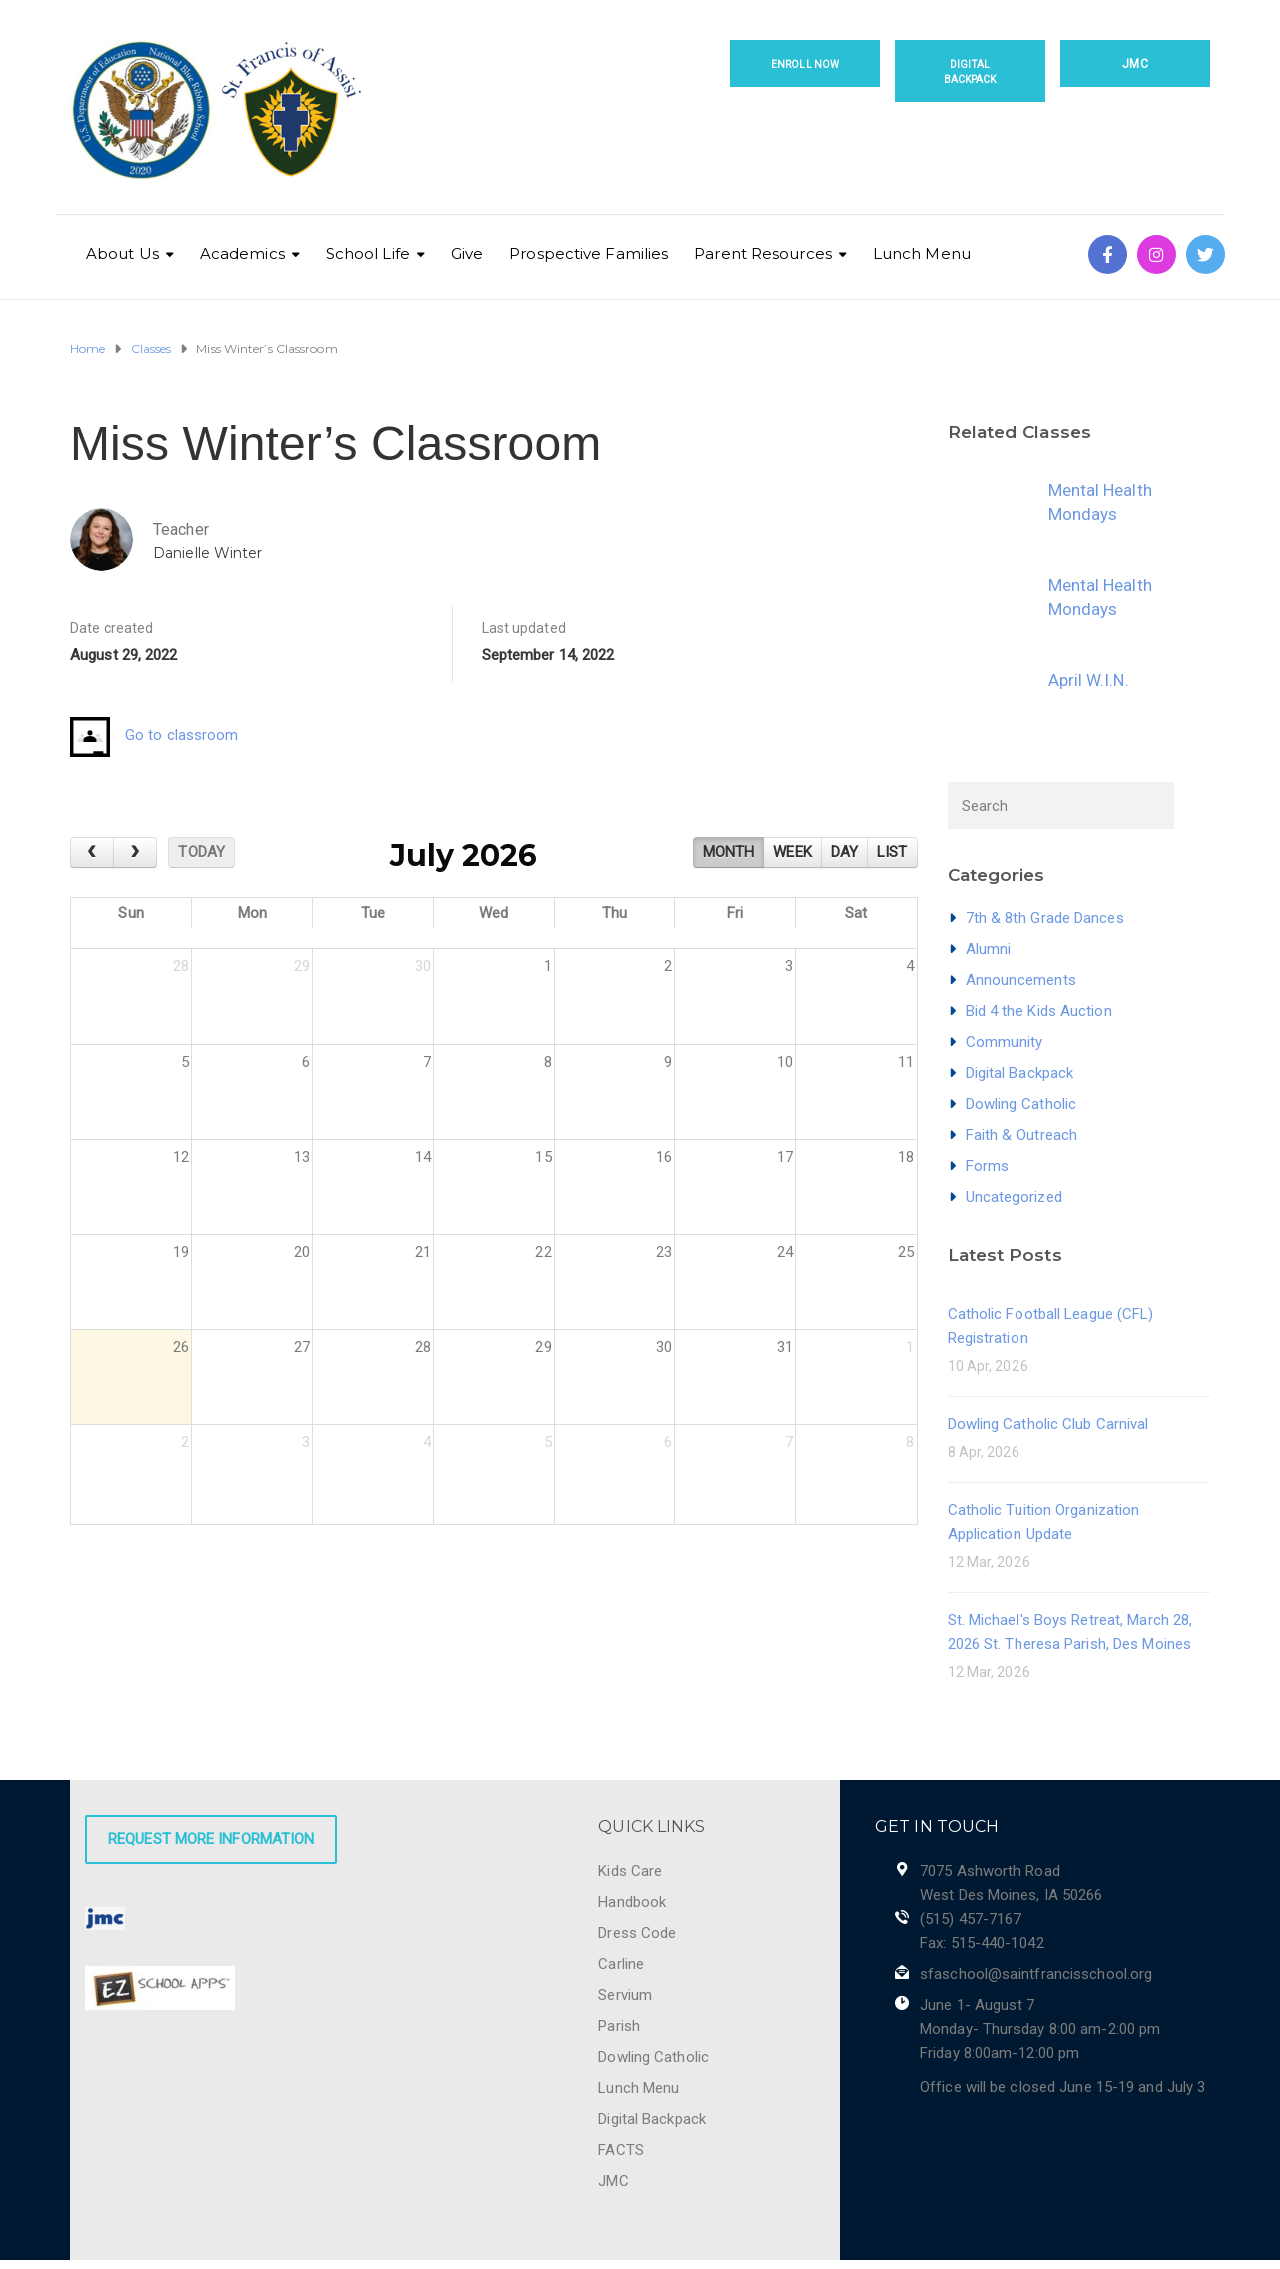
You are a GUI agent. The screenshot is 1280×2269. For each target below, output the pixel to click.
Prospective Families (588, 253)
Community (1004, 1042)
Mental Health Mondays (1100, 502)
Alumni (989, 949)
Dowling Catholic (1021, 1104)
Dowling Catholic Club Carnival (1048, 1424)
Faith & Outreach (1022, 1135)
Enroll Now (805, 64)
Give (467, 253)
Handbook (632, 1902)
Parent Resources (763, 253)
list (892, 852)
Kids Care (630, 1871)
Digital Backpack (970, 72)
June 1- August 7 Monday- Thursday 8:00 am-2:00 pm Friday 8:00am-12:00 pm (1040, 2029)
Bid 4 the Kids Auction (1039, 1011)
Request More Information (211, 1839)
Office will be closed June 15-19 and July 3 (1062, 2087)
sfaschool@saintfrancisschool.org (1036, 1974)
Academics (242, 253)
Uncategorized (1014, 1197)
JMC (1134, 64)
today (201, 852)
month (729, 852)
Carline (621, 1964)
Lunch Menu (922, 253)
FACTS (621, 2150)
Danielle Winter (208, 553)
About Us (122, 253)
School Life (368, 253)
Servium (625, 1995)
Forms (988, 1166)
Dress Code (637, 1933)
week (792, 852)
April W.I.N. (1088, 680)
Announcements (1021, 980)
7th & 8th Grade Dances (1045, 918)
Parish (619, 2026)
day (844, 852)
